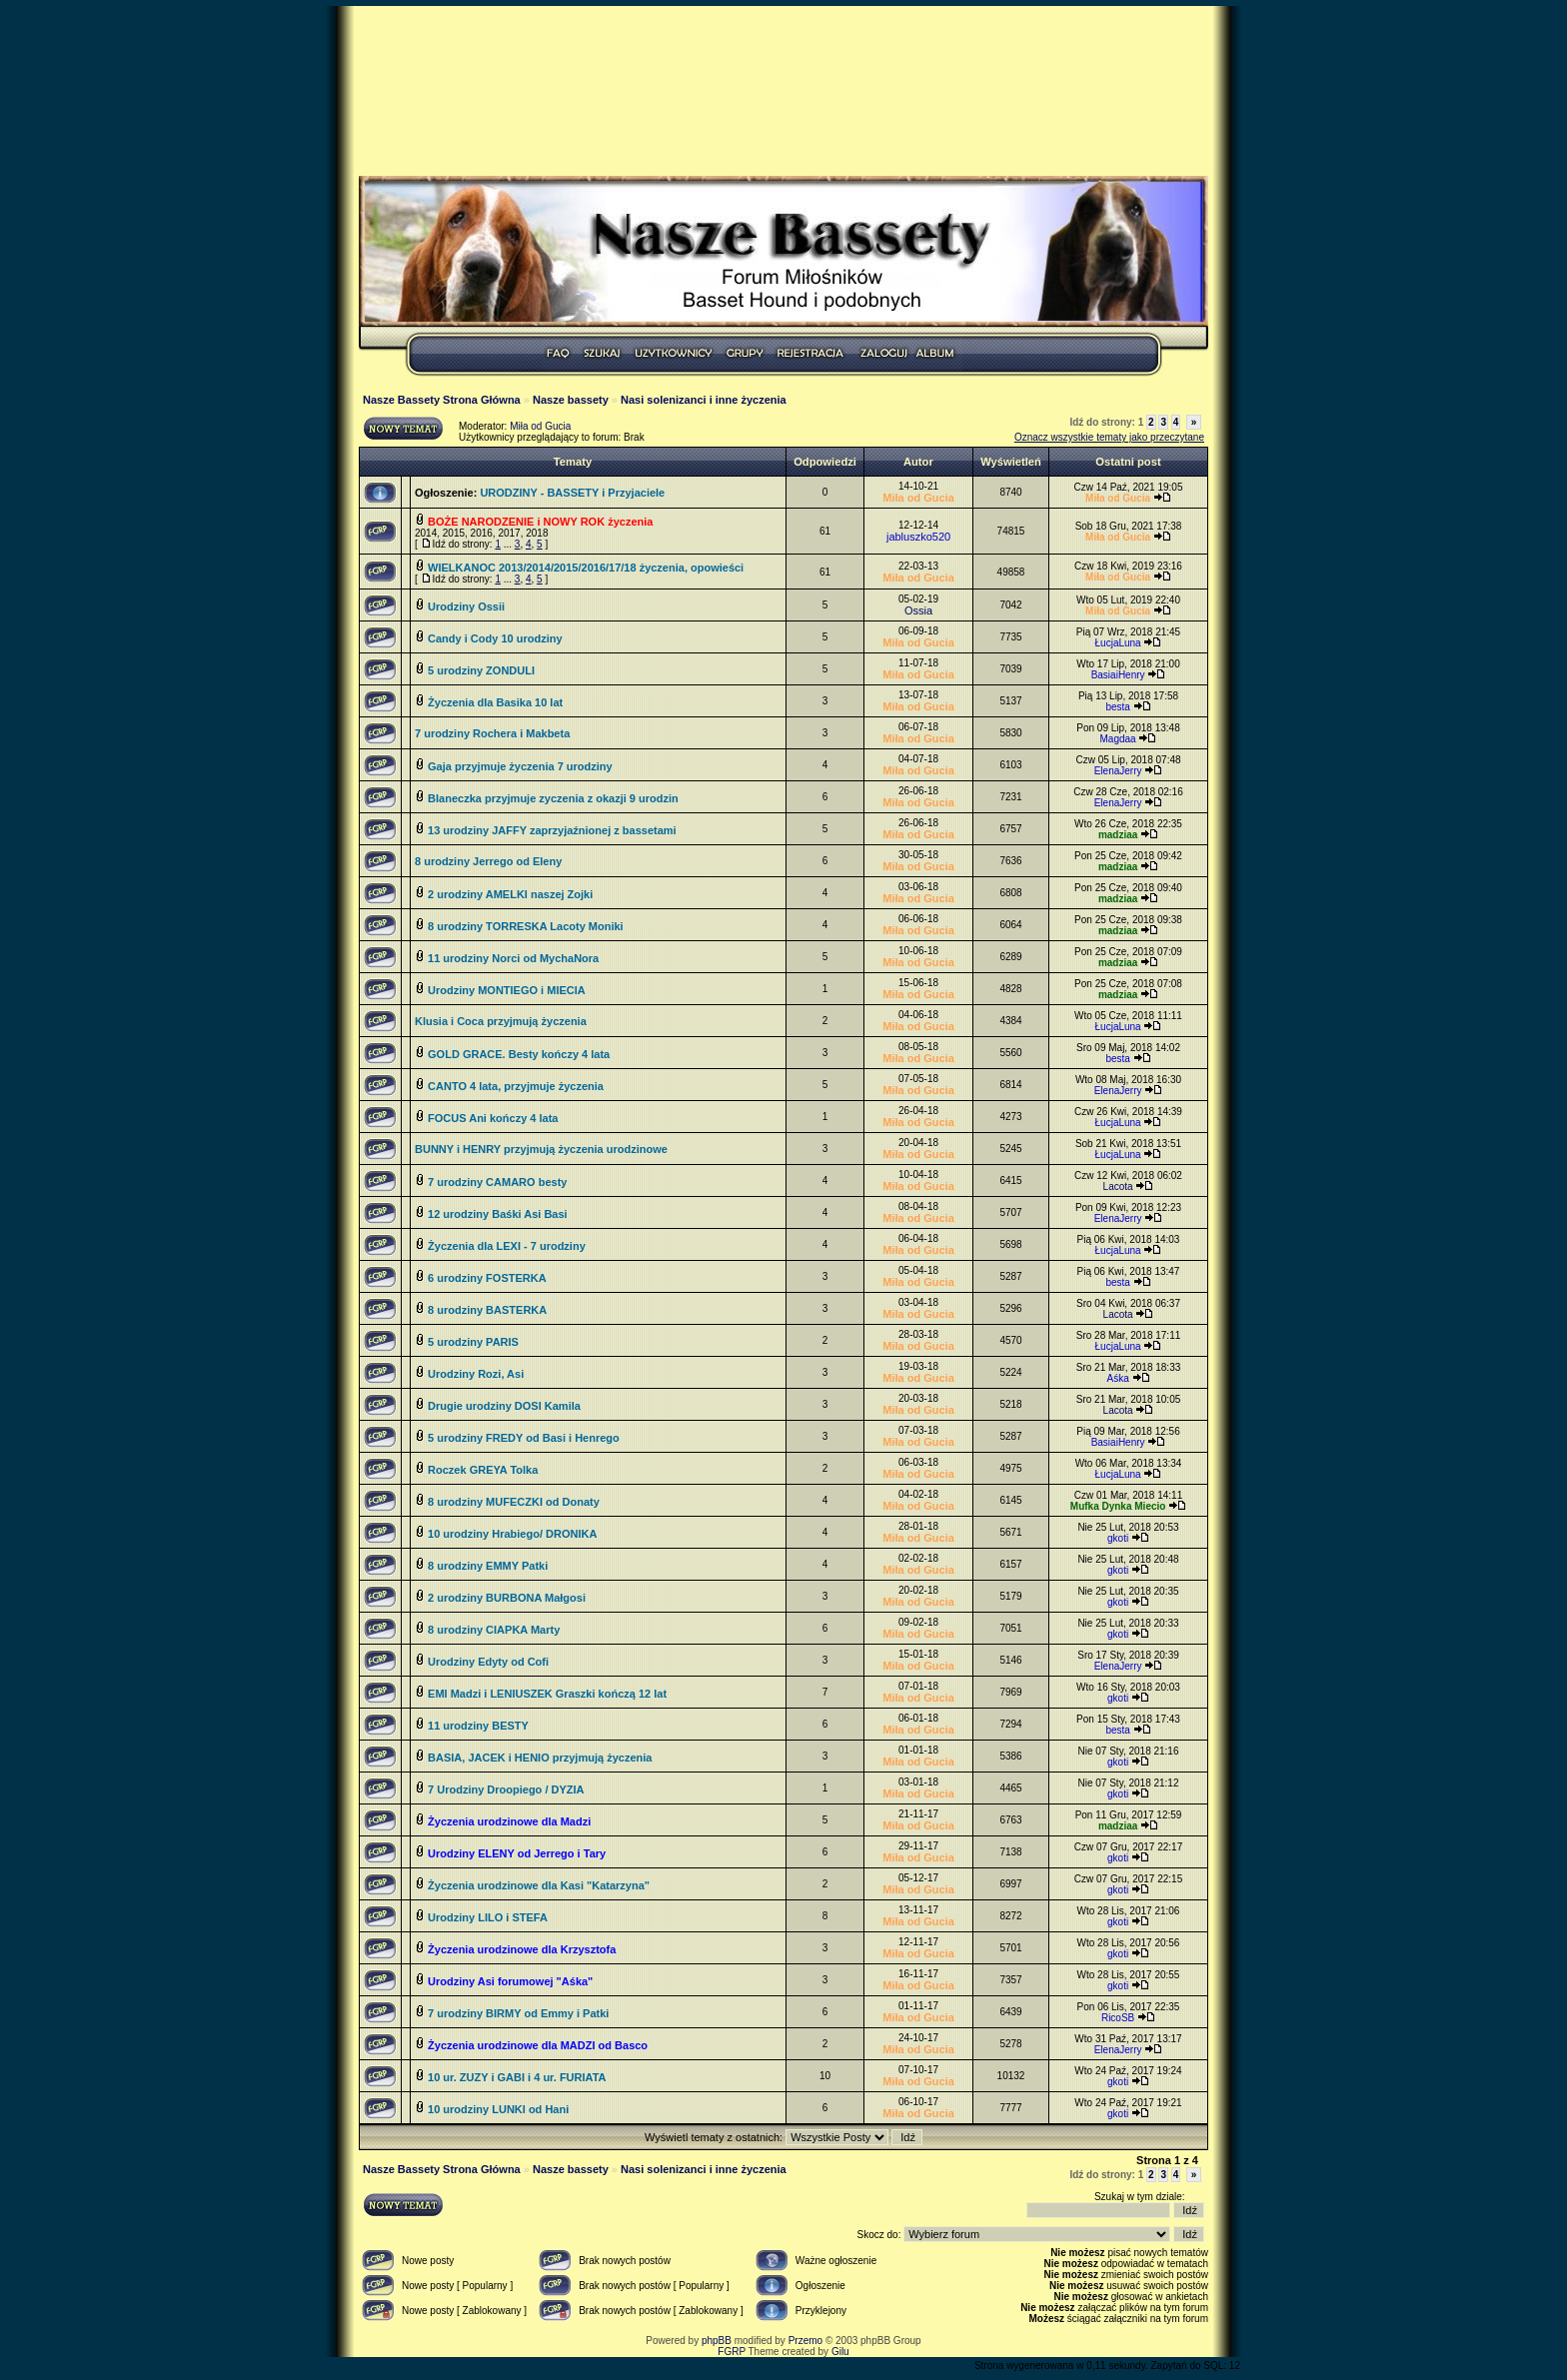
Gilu (840, 2351)
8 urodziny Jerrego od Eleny (488, 861)
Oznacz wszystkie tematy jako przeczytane (1109, 437)
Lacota (1118, 1186)
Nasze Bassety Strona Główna (442, 400)
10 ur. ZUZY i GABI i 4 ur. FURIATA (517, 2077)
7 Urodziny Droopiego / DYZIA (506, 1789)
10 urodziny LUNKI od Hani (498, 2109)
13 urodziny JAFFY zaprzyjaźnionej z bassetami (552, 830)
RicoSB (1117, 2017)
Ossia (918, 610)
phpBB (717, 2340)
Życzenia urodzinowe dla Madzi (509, 1821)
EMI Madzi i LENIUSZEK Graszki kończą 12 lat (547, 1694)
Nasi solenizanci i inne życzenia (703, 400)
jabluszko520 (918, 537)
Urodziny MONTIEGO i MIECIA (507, 990)
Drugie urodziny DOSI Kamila (504, 1406)
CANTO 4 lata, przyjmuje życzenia (516, 1086)
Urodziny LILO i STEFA (488, 1917)
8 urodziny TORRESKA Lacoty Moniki (526, 926)
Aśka (1117, 1378)
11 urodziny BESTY (478, 1726)
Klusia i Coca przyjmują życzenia (501, 1021)
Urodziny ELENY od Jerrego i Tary (517, 1853)
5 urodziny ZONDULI (481, 670)
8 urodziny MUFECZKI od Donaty (514, 1502)
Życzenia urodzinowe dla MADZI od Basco (538, 2045)
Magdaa (1118, 738)
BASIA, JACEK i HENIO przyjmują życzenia (540, 1758)
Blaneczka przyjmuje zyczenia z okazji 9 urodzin (553, 798)
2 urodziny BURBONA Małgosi (507, 1598)
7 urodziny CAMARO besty (497, 1182)
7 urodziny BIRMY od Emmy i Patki (518, 2013)
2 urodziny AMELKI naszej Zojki (510, 894)
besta (1117, 706)
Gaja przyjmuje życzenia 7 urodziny (520, 766)
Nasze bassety (571, 400)
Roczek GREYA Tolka (483, 1470)
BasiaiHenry (1118, 674)
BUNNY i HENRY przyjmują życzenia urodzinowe (541, 1149)
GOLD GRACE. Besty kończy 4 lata (519, 1054)
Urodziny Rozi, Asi (476, 1374)
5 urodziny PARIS (473, 1342)
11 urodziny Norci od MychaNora (513, 958)
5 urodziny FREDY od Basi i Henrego (524, 1438)
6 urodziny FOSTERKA (487, 1278)
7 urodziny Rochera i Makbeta (492, 733)
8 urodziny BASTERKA (487, 1310)
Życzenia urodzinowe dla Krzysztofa (522, 1949)
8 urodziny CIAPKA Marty (494, 1630)
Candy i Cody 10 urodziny (495, 638)
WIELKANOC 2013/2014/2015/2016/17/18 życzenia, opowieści (586, 568)
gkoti (1117, 1538)
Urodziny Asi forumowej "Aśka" (510, 1981)
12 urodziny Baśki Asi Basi (498, 1214)
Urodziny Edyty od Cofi (488, 1662)
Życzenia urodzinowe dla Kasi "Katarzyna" (539, 1885)
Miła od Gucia (540, 426)
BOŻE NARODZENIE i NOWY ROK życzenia (540, 522)
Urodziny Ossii (466, 606)
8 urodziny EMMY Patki (488, 1566)
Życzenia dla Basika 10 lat (495, 702)
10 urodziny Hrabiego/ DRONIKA (512, 1534)
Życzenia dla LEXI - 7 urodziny (507, 1246)
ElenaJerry (1118, 770)
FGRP (732, 2351)
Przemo (805, 2340)
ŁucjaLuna (1118, 642)
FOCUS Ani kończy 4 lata (493, 1118)
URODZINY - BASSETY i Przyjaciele (572, 493)
